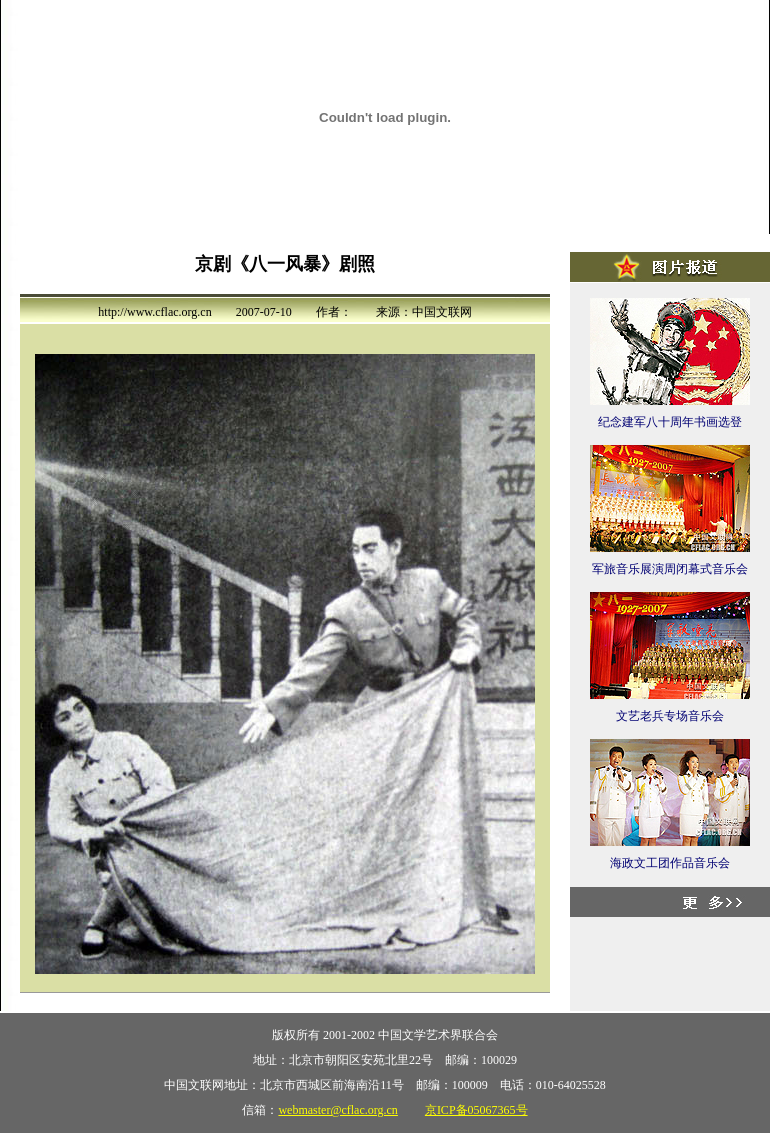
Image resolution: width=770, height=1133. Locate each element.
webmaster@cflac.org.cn (337, 1110)
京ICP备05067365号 (476, 1110)
